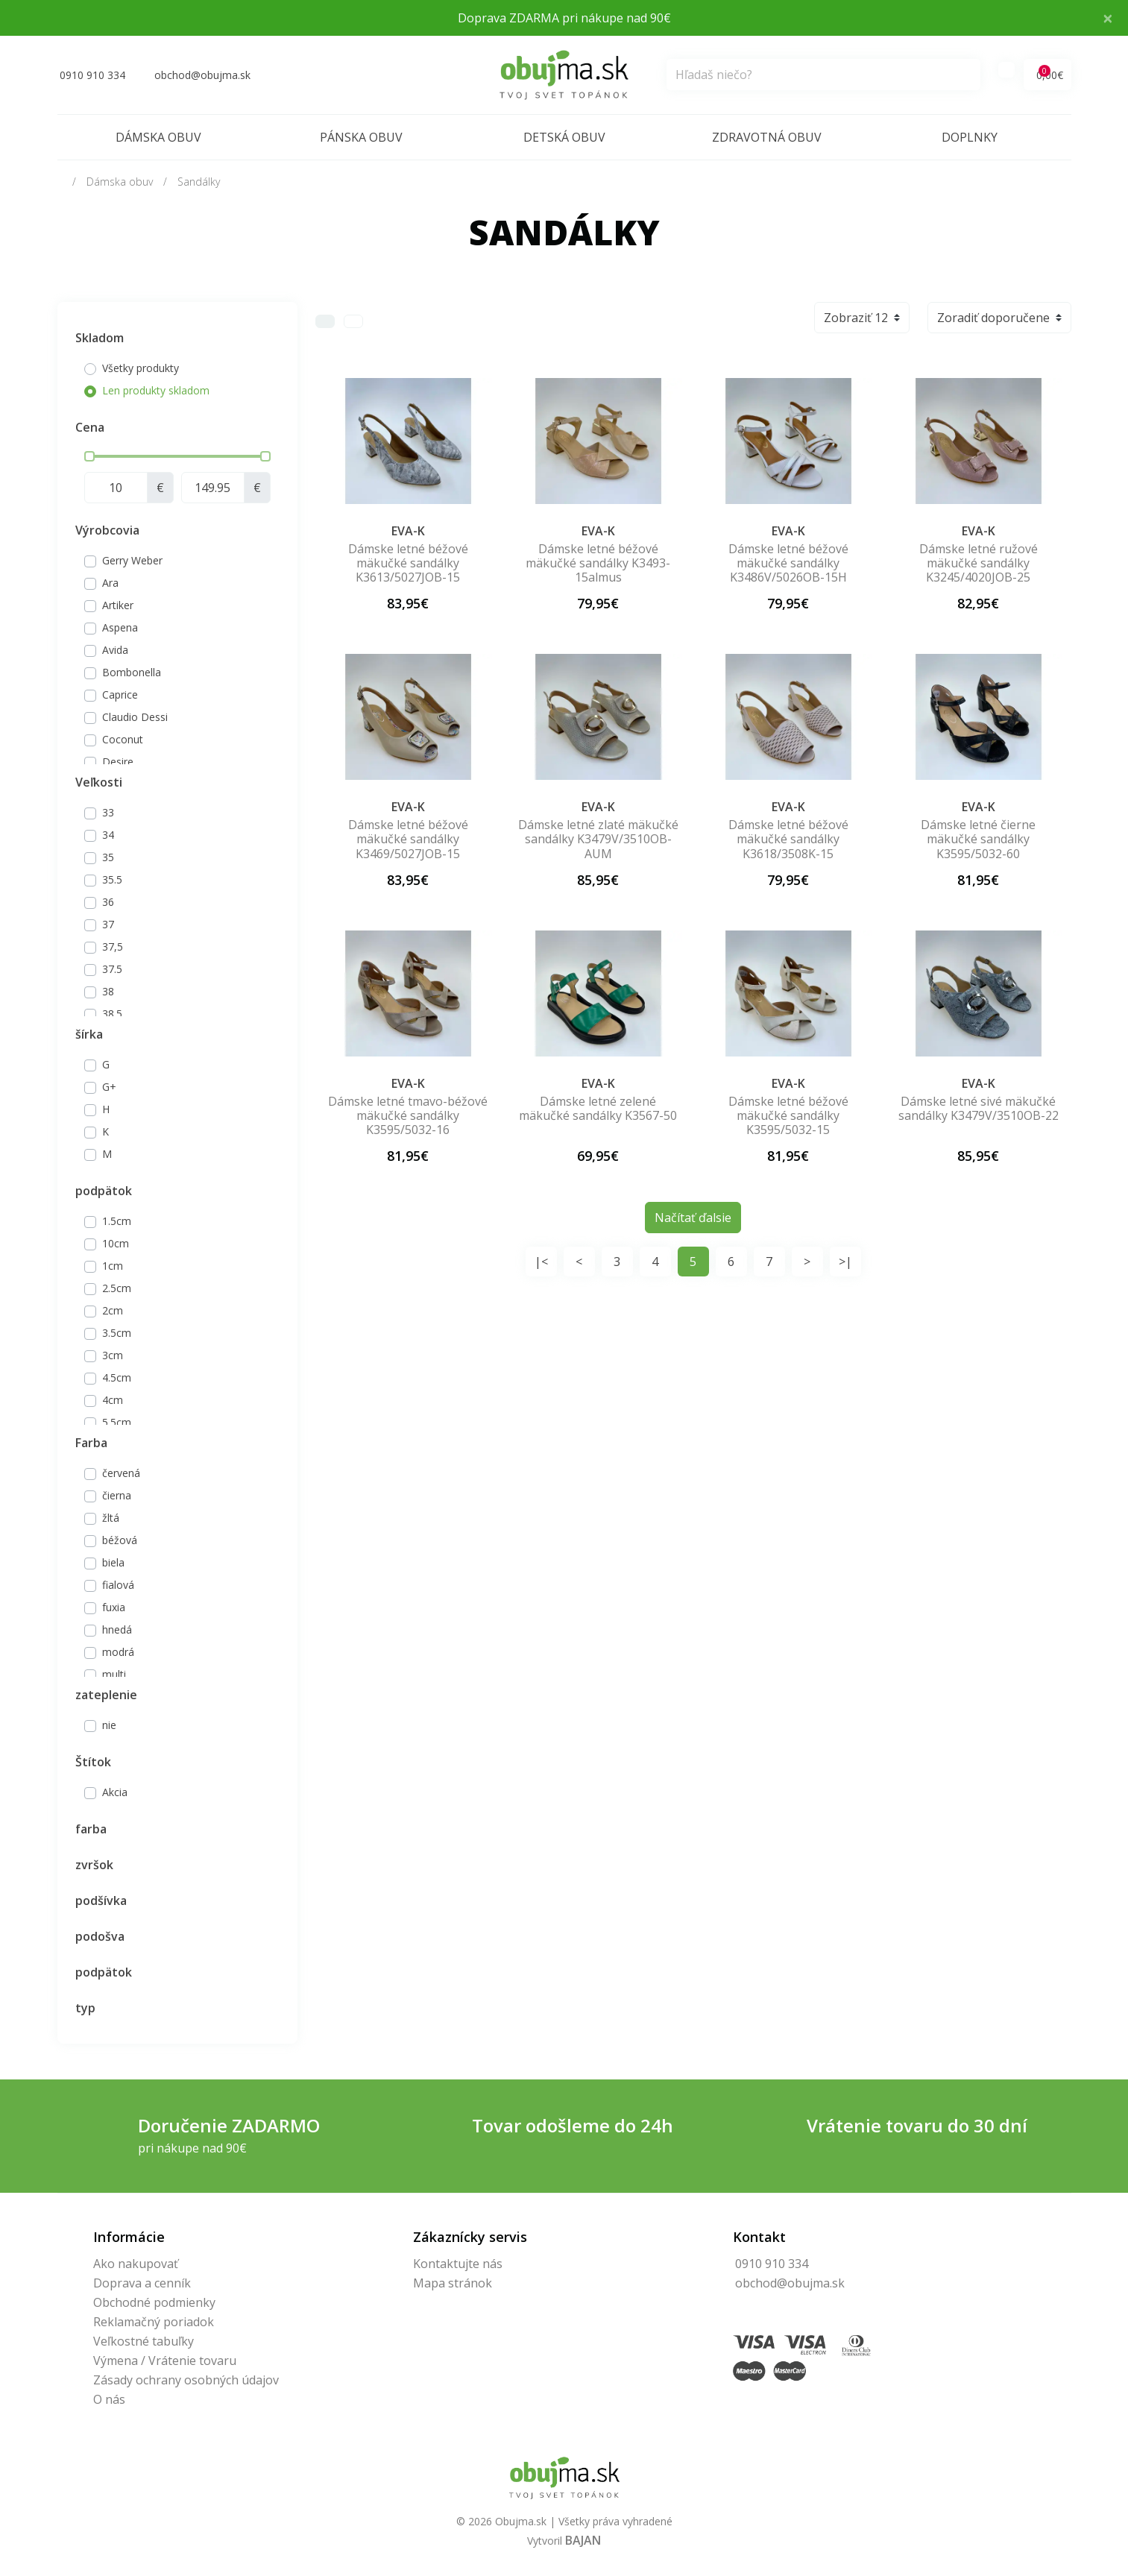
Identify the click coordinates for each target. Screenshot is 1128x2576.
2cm (112, 1310)
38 (108, 991)
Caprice (120, 694)
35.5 (112, 879)
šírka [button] (89, 1034)
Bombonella (131, 672)
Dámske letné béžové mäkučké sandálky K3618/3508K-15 (788, 838)
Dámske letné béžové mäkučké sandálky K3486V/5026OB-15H (788, 563)
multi (114, 1674)
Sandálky (198, 181)
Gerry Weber (132, 560)
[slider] (89, 456)
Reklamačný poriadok (153, 2322)
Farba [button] (91, 1443)
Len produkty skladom (155, 390)
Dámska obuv (158, 137)
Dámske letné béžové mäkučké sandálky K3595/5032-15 (788, 1115)
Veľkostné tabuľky (143, 2341)
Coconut (122, 739)
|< (541, 1261)
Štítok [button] (93, 1762)
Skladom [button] (99, 338)
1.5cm (116, 1221)
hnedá (117, 1629)
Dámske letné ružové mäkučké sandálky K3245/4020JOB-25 (978, 563)
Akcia (114, 1792)
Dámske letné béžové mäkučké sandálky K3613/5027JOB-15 (408, 563)
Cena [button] (89, 427)
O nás (109, 2399)
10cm (115, 1243)
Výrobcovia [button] (107, 530)
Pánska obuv (361, 137)
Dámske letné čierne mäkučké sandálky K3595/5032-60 (978, 838)
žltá (110, 1518)
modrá (118, 1652)
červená (121, 1473)
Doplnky (970, 137)
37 (108, 924)
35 (108, 857)
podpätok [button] (103, 1190)
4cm (112, 1400)
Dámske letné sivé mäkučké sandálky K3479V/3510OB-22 (978, 1108)
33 (108, 812)
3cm (112, 1355)
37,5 (112, 946)
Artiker (117, 605)
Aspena (120, 627)
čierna (116, 1495)
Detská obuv (564, 137)
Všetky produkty (140, 368)
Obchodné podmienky (154, 2302)
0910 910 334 (771, 2263)
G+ (109, 1087)
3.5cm (116, 1333)
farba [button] (91, 1829)
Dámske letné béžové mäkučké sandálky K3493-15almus (598, 563)
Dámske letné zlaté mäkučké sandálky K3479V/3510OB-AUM (598, 838)
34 (108, 835)
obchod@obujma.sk (790, 2283)
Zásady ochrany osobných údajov (186, 2380)
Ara (110, 583)
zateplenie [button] (106, 1695)
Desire (117, 762)
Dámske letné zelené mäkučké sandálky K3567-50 (598, 1108)
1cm (112, 1266)
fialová (118, 1585)
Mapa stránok (452, 2283)
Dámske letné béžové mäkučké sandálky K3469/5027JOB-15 (408, 838)
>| (845, 1261)
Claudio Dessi (135, 717)
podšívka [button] (101, 1900)
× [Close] (1108, 17)
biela (113, 1562)
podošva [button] (100, 1936)
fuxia (113, 1607)
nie (109, 1725)
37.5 (112, 969)
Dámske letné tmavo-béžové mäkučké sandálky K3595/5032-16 (408, 1115)
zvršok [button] (94, 1865)
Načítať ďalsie (693, 1217)
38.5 (112, 1014)
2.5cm (116, 1288)
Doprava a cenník (142, 2283)
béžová (119, 1540)
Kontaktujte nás (457, 2263)
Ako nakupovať (135, 2263)
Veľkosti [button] (98, 782)
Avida (115, 650)
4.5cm (116, 1377)
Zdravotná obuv (767, 137)
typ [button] (85, 2008)
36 (108, 902)
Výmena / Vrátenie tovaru (164, 2360)
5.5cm (116, 1422)
